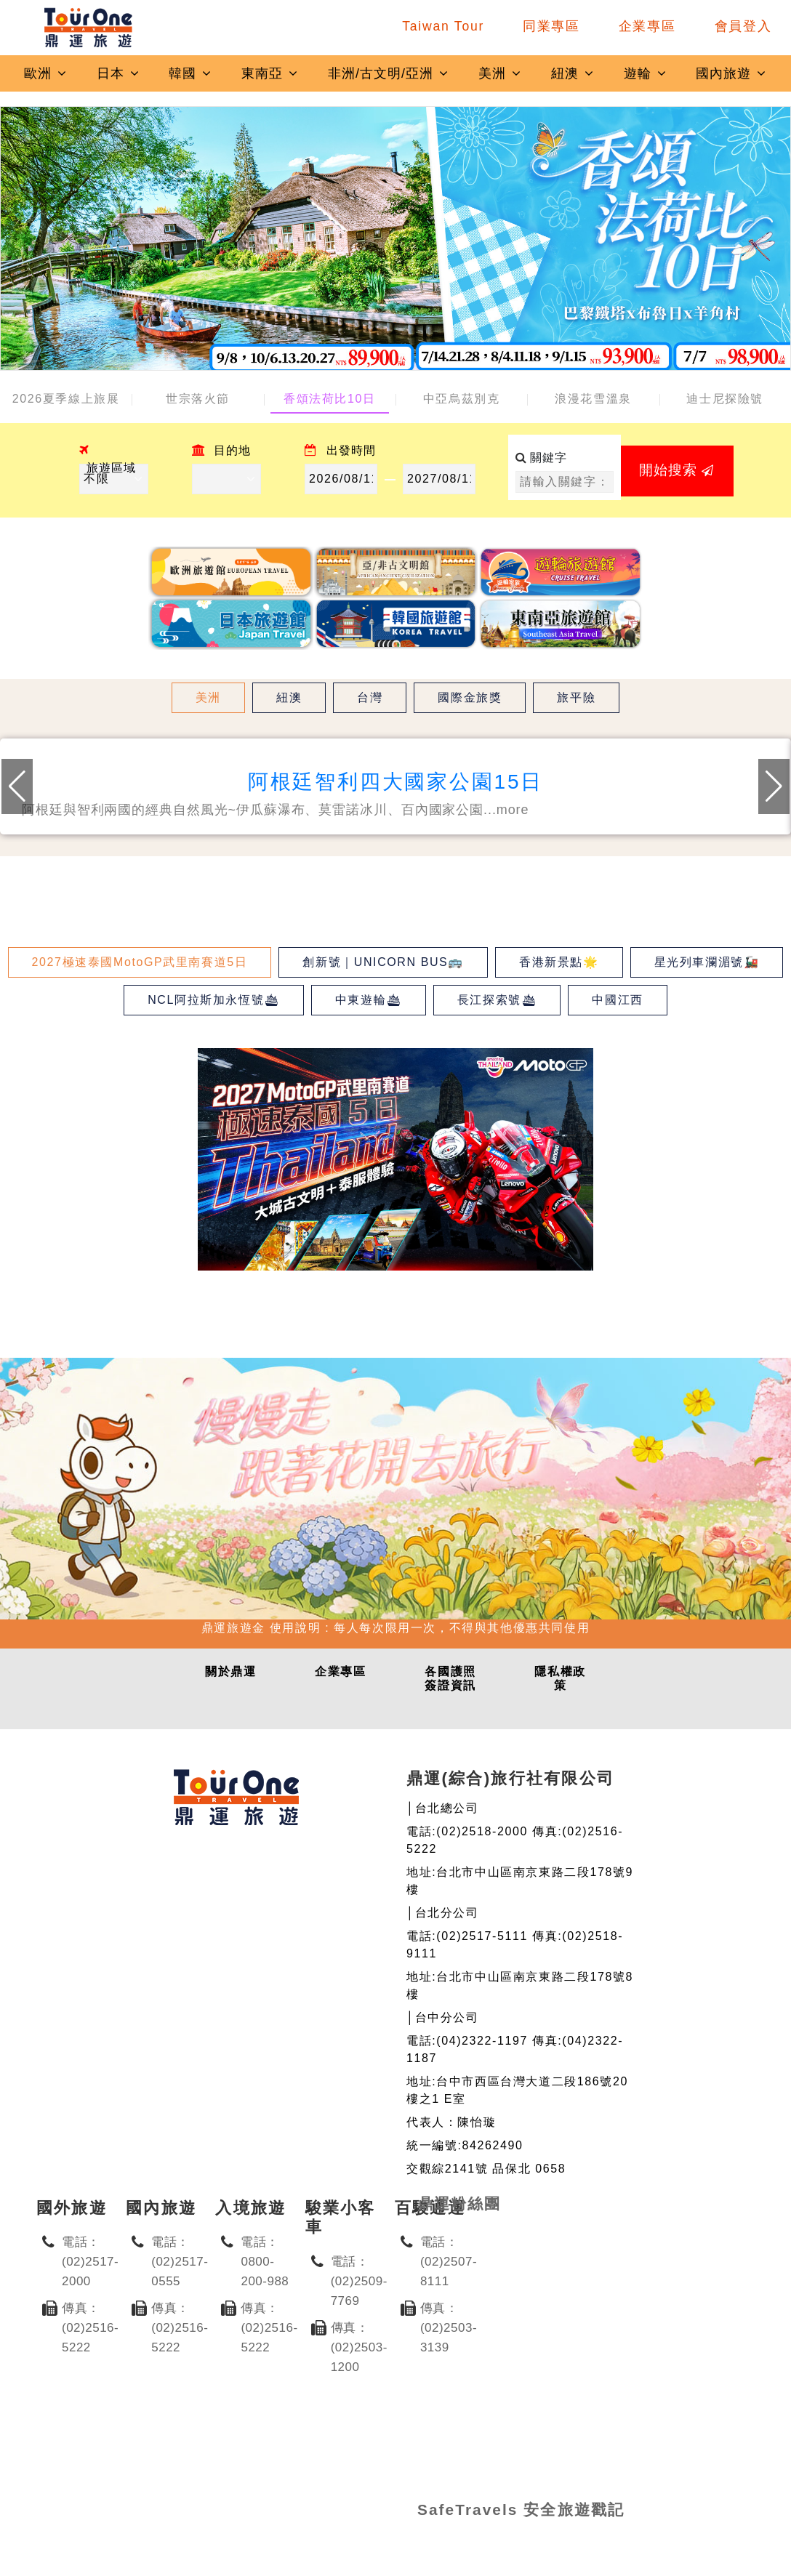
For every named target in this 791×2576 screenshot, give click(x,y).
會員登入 (743, 26)
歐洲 (46, 73)
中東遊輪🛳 (368, 1000)
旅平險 (576, 697)
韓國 (190, 73)
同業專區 (551, 26)
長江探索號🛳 (497, 1000)
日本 (118, 73)
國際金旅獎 (470, 697)
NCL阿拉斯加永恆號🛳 (214, 1000)
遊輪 (645, 73)
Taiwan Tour (443, 26)
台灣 (369, 697)
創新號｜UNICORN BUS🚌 (383, 962)
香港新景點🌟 (559, 962)
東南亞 (270, 73)
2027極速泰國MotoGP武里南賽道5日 (140, 962)
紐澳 (573, 73)
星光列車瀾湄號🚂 (707, 962)
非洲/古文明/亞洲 (388, 73)
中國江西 (617, 1000)
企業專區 (647, 26)
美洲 (500, 73)
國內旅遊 (731, 73)
